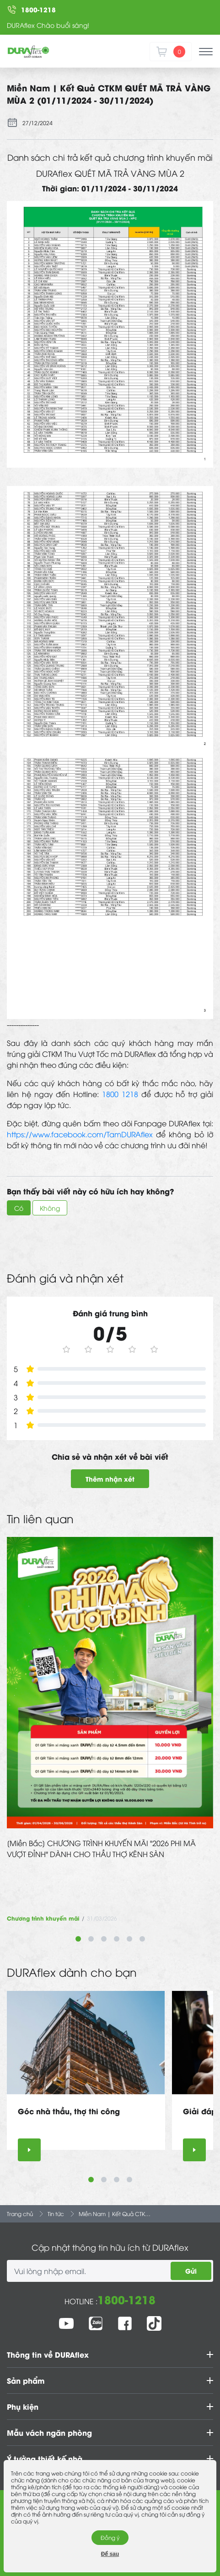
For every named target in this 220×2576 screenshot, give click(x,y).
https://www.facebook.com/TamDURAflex (80, 1134)
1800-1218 (126, 2299)
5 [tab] (129, 1939)
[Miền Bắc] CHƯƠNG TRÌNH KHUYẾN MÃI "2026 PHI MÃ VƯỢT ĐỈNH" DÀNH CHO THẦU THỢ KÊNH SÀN (101, 1848)
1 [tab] (78, 1939)
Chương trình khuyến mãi (43, 1918)
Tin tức (56, 2213)
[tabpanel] (110, 1729)
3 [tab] (104, 1939)
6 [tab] (142, 1939)
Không (50, 1208)
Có (18, 1208)
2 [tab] (91, 1939)
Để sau (110, 2554)
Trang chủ (20, 2213)
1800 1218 (120, 1094)
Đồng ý (110, 2537)
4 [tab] (116, 1939)
